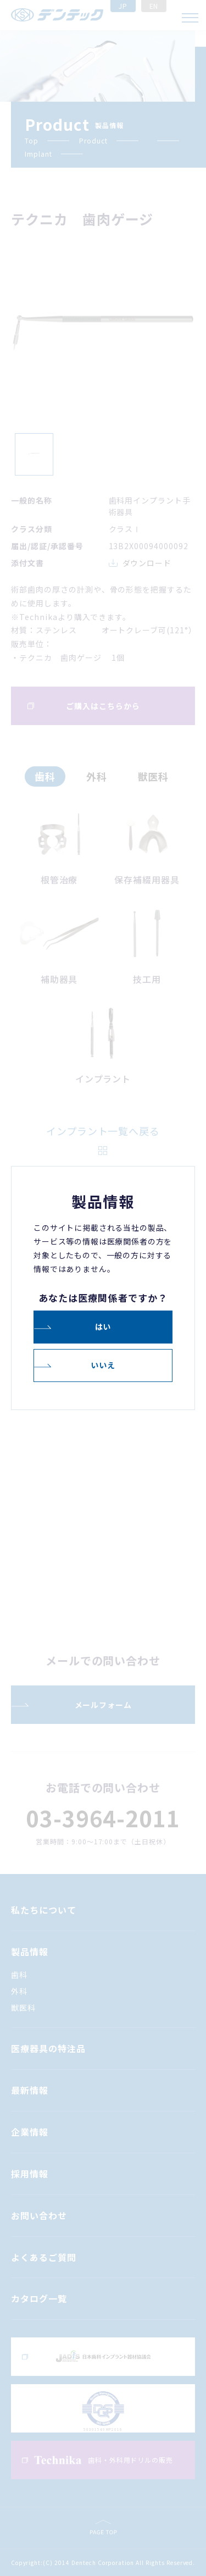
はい (103, 1326)
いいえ (103, 1364)
